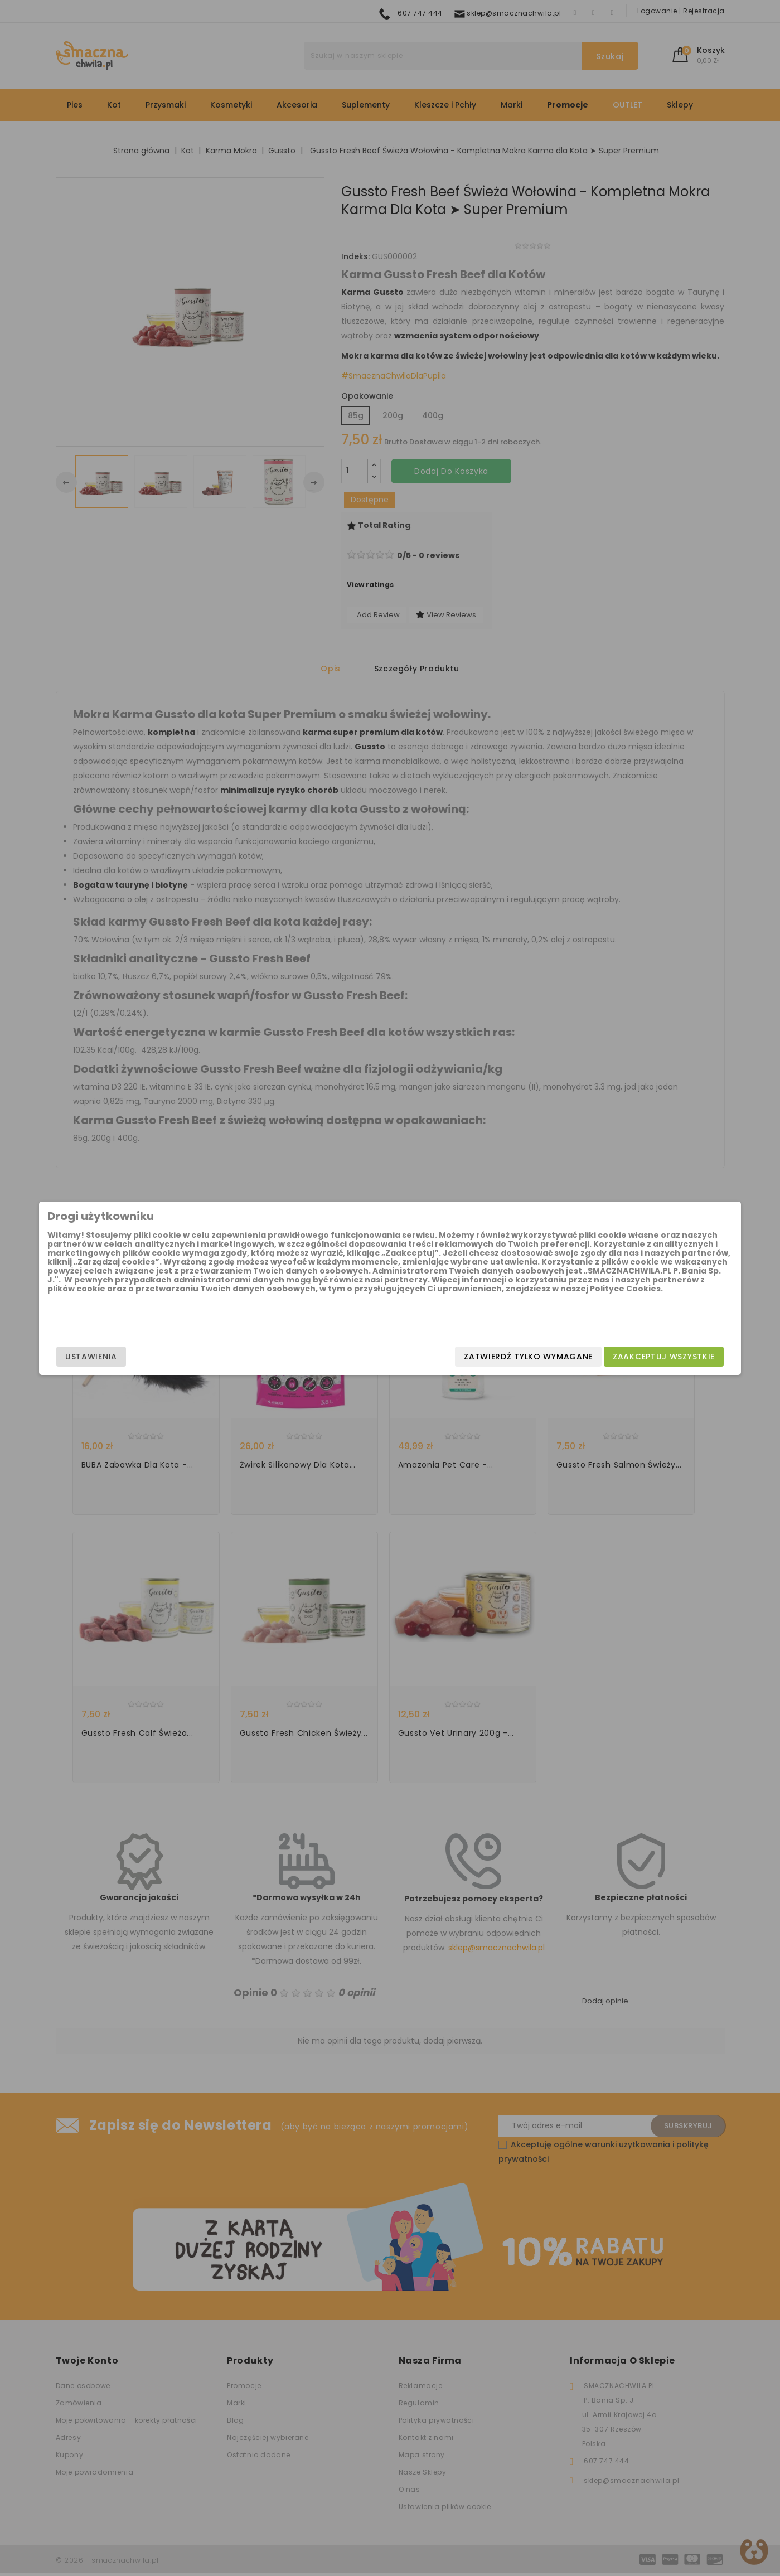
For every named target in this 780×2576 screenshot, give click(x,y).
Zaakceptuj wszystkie (585, 1356)
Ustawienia (170, 1356)
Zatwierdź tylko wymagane (449, 1356)
